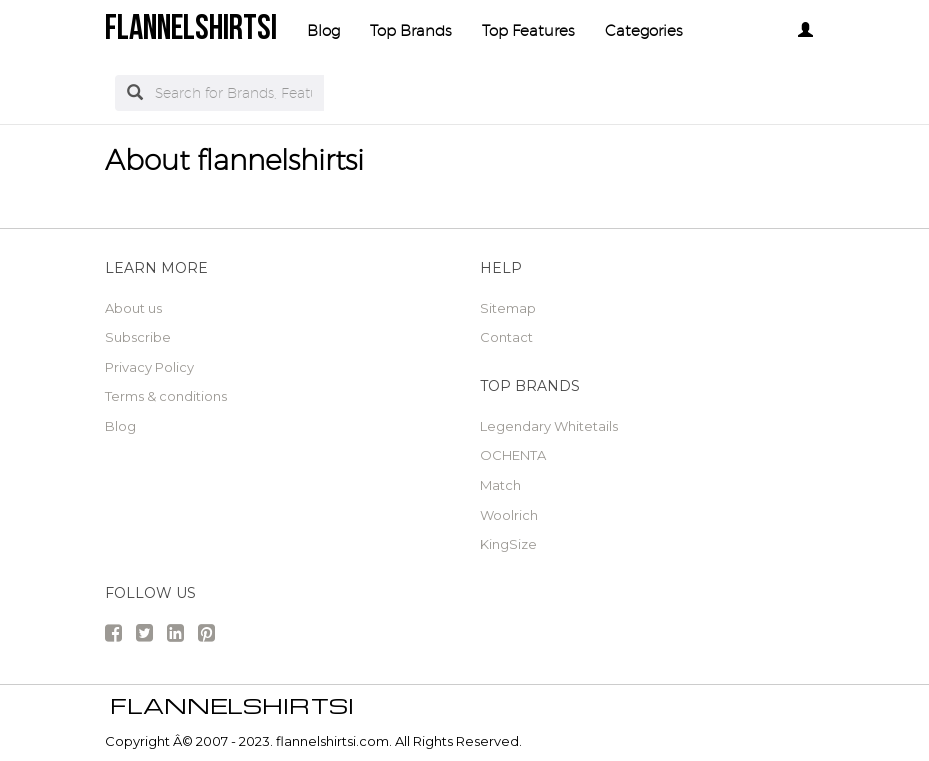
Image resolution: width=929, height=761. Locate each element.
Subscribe (138, 337)
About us (133, 308)
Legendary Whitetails (549, 426)
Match (500, 485)
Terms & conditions (166, 396)
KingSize (508, 544)
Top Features (528, 30)
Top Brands (411, 30)
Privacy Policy (149, 367)
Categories (644, 30)
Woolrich (509, 515)
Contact (506, 337)
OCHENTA (513, 455)
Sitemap (508, 308)
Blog (323, 30)
